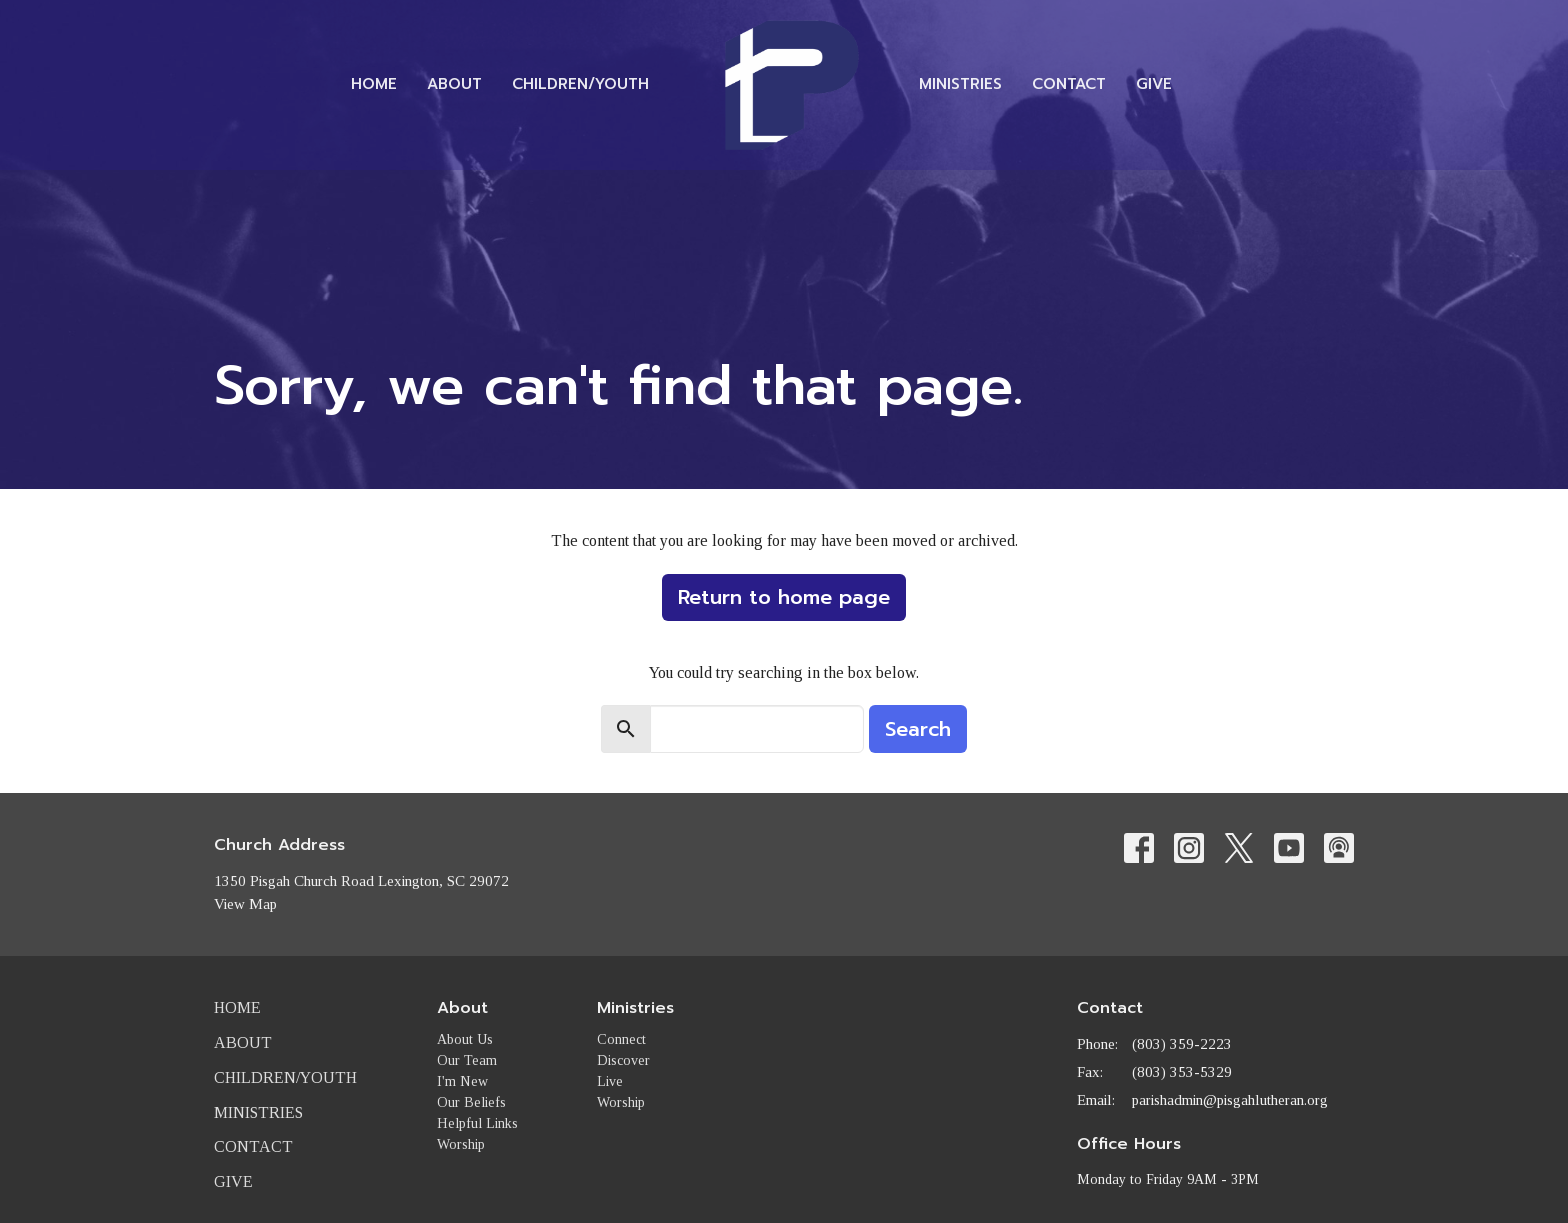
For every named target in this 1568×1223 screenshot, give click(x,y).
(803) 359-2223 (1182, 1044)
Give (1154, 84)
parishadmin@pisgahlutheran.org (1230, 1100)
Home (374, 84)
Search (918, 729)
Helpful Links (477, 1123)
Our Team (467, 1060)
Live (610, 1081)
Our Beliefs (471, 1102)
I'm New (462, 1081)
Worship (461, 1144)
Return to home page (784, 597)
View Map (245, 904)
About (454, 84)
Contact (1069, 84)
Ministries (960, 84)
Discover (623, 1060)
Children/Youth (580, 84)
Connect (621, 1039)
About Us (465, 1039)
